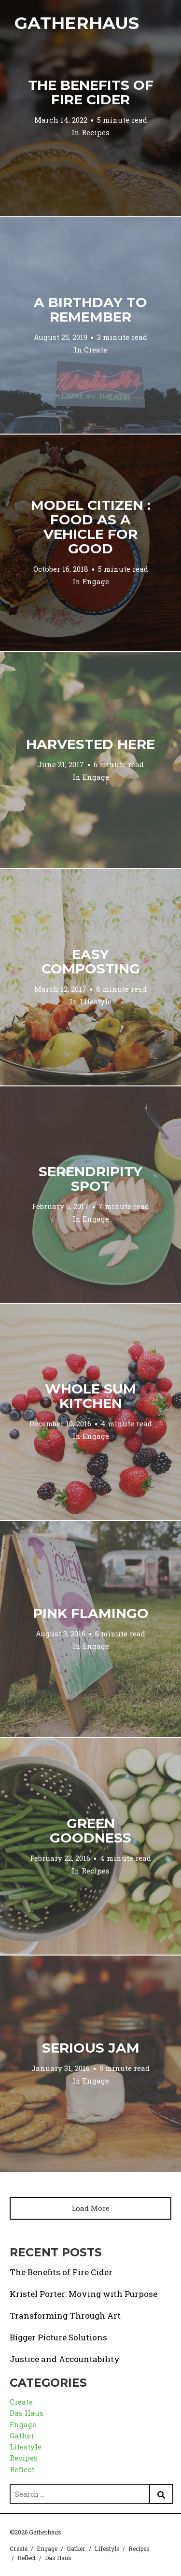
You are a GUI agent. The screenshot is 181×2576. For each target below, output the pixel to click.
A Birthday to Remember (90, 309)
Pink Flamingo (91, 1613)
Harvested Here (90, 744)
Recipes (96, 132)
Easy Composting (91, 961)
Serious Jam (90, 2048)
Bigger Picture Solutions (58, 2337)
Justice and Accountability (65, 2359)
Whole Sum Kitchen (90, 1395)
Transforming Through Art (65, 2315)
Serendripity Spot (90, 1178)
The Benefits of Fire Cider (90, 92)
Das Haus (26, 2413)
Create (95, 349)
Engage (96, 581)
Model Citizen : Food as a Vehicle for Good (91, 527)
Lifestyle (95, 1001)
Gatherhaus (76, 23)
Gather (22, 2435)
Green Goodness (90, 1830)
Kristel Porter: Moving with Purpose (83, 2293)
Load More (90, 2208)
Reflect (22, 2469)
